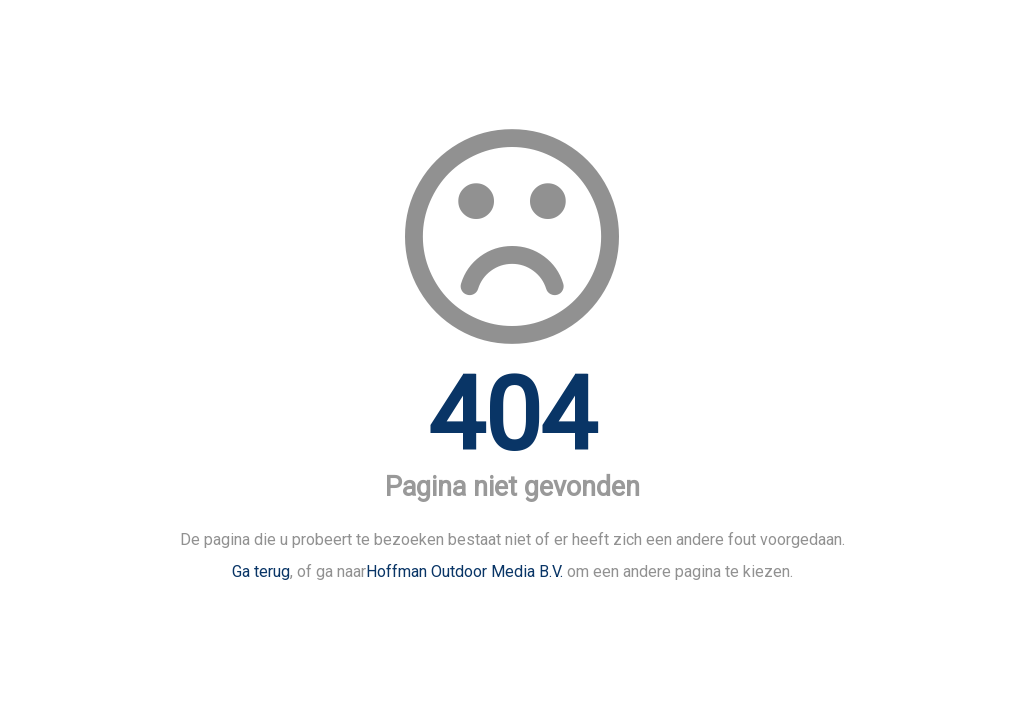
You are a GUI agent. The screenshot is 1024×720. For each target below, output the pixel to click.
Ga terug (261, 571)
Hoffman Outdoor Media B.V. (464, 571)
